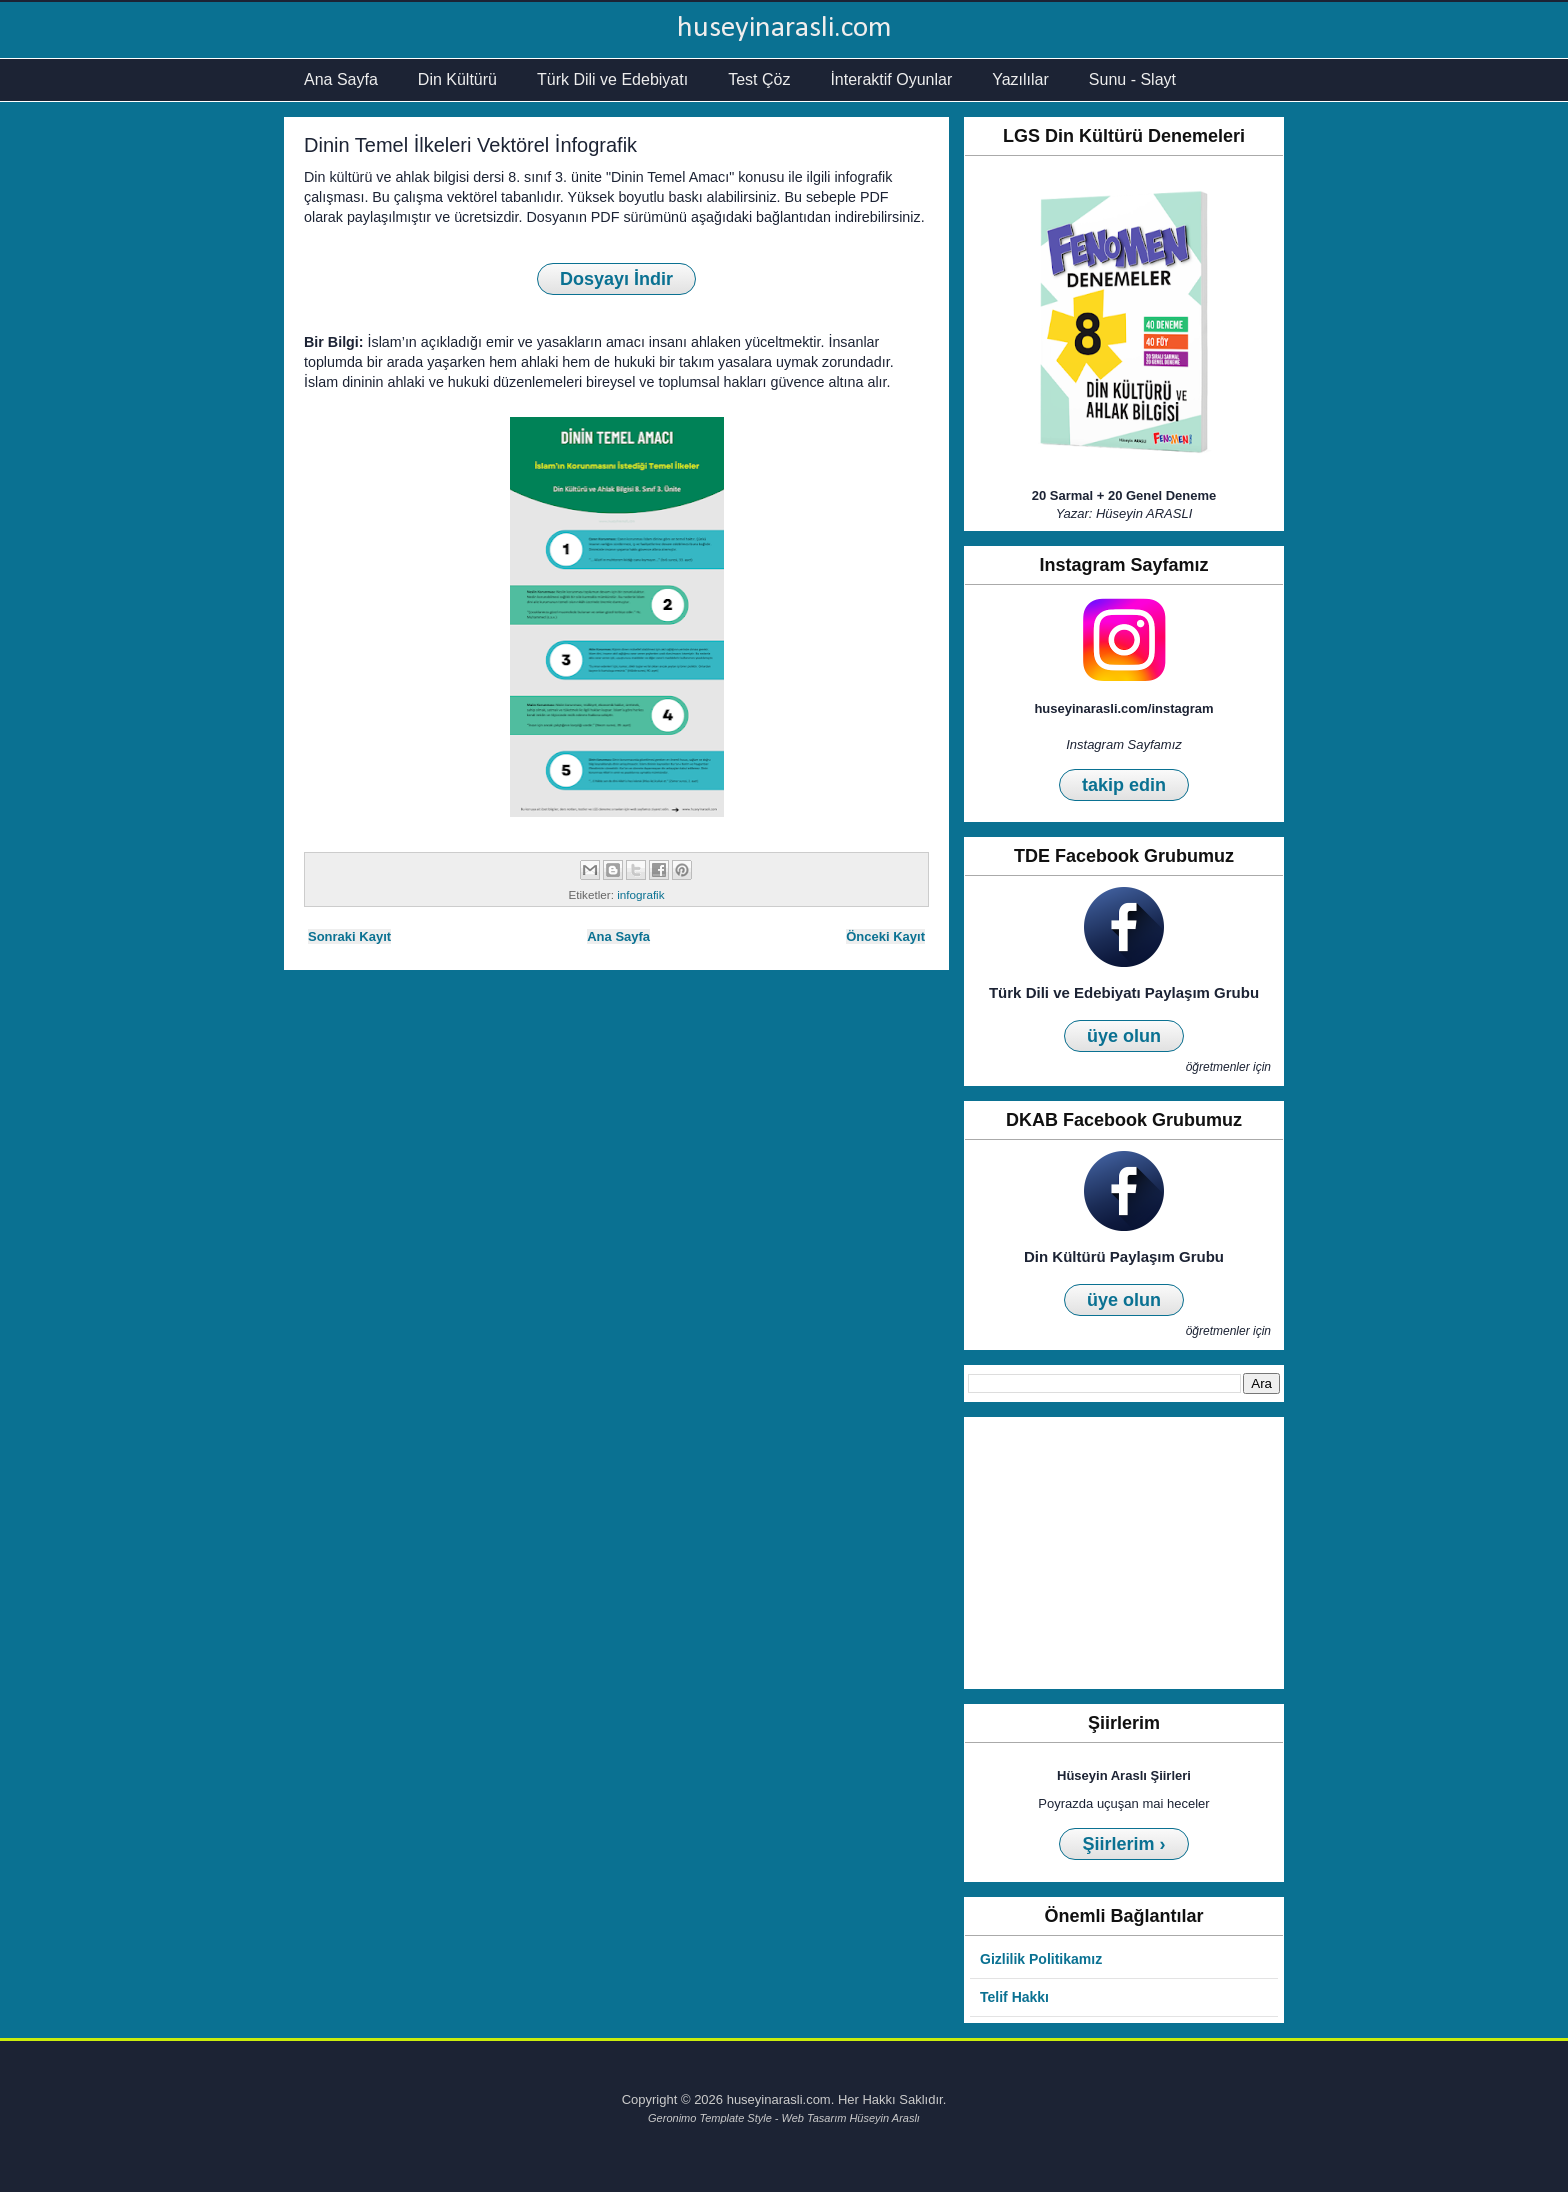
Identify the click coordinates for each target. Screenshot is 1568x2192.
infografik (640, 894)
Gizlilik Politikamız (1041, 1959)
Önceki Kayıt (885, 936)
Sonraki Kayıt (349, 936)
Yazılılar (1020, 79)
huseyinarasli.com (784, 28)
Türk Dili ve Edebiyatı (612, 79)
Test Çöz (759, 79)
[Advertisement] (1124, 1553)
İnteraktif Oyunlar (891, 79)
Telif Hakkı (1014, 1997)
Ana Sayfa (341, 79)
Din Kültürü (457, 79)
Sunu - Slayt (1132, 79)
